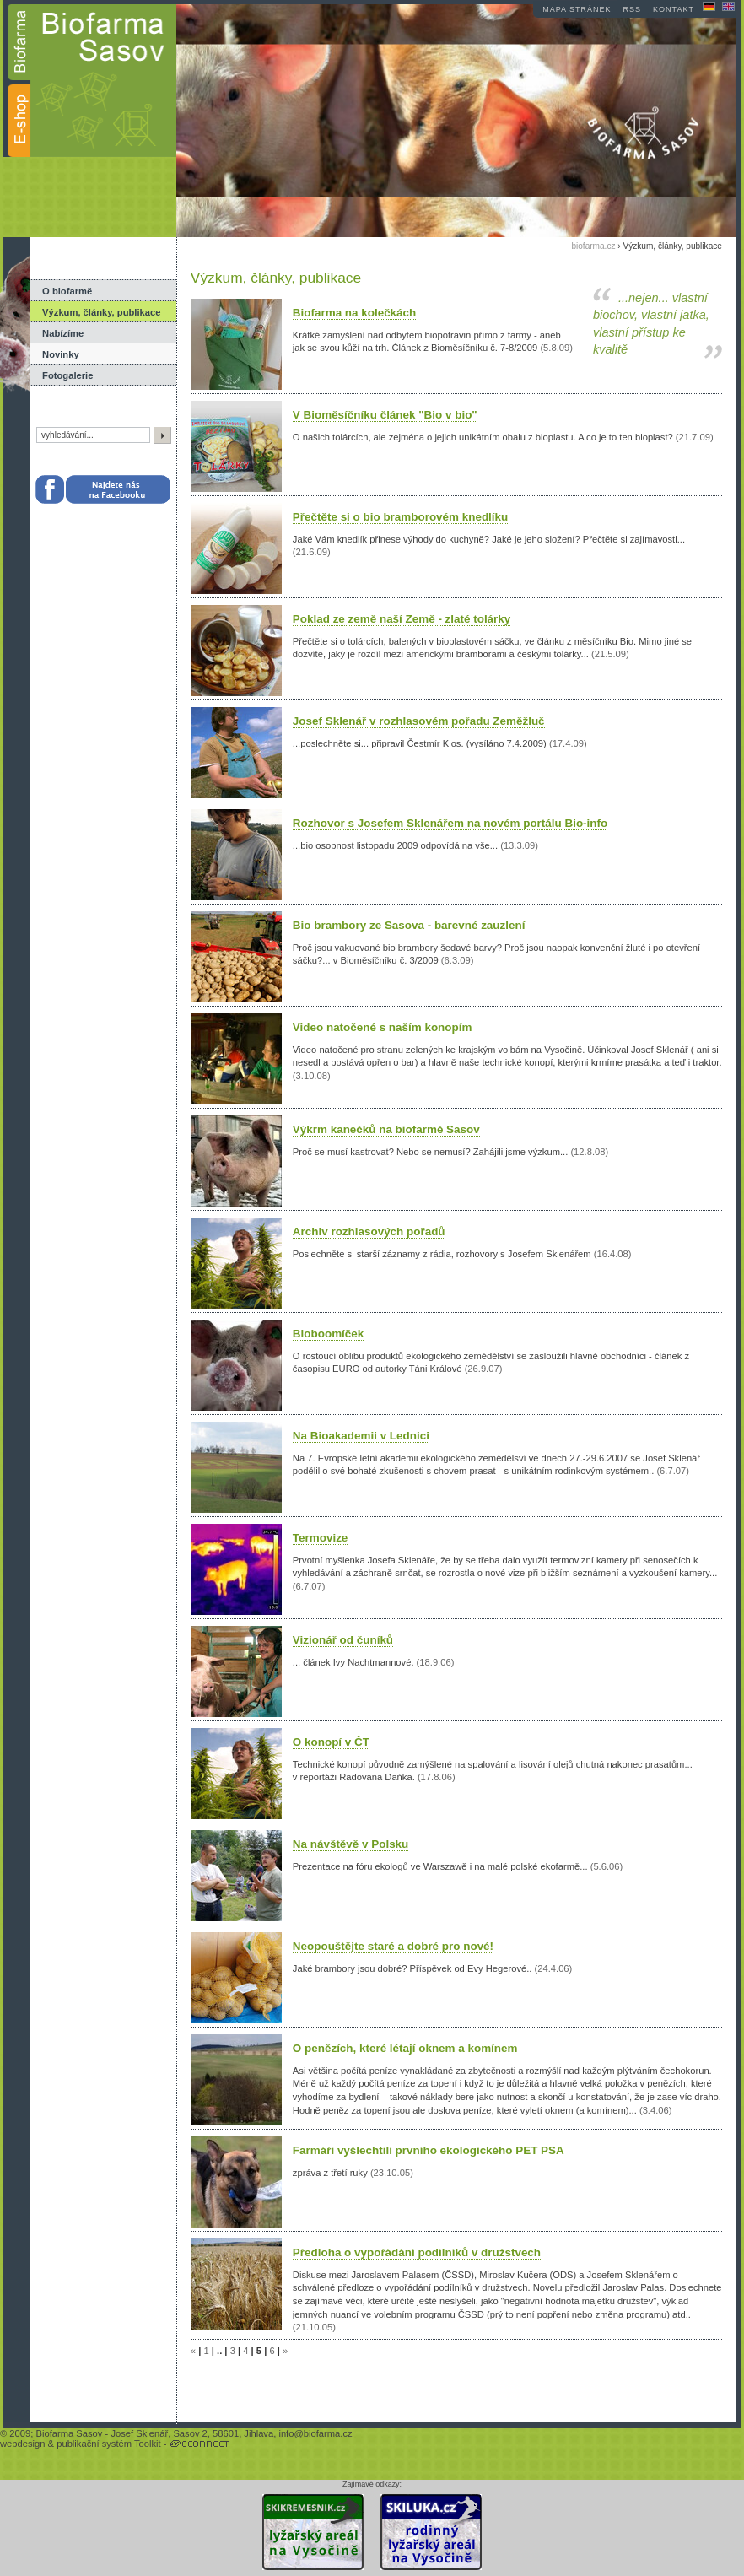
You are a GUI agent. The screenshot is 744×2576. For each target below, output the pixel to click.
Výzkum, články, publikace (101, 312)
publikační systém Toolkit (109, 2443)
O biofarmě (67, 291)
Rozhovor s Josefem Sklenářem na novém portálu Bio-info (450, 823)
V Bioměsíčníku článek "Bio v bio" (385, 414)
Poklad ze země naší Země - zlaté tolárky (401, 619)
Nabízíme (63, 333)
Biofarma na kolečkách (354, 312)
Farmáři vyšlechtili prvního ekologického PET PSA (428, 2150)
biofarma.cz (593, 246)
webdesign (23, 2443)
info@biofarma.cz (315, 2433)
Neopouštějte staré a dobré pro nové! (393, 1946)
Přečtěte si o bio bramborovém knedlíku (400, 516)
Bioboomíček (328, 1333)
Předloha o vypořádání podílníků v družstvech (417, 2252)
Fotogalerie (67, 375)
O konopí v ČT (331, 1742)
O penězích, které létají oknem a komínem (405, 2048)
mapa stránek (576, 9)
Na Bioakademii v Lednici (361, 1435)
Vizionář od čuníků (343, 1640)
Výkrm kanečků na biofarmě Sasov (386, 1129)
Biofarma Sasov (68, 2433)
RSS (632, 9)
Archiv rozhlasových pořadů (369, 1231)
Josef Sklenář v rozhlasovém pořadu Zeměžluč (419, 721)
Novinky (60, 354)
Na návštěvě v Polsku (350, 1844)
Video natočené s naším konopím (382, 1027)
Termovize (320, 1537)
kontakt (673, 9)
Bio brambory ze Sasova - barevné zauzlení (409, 925)
